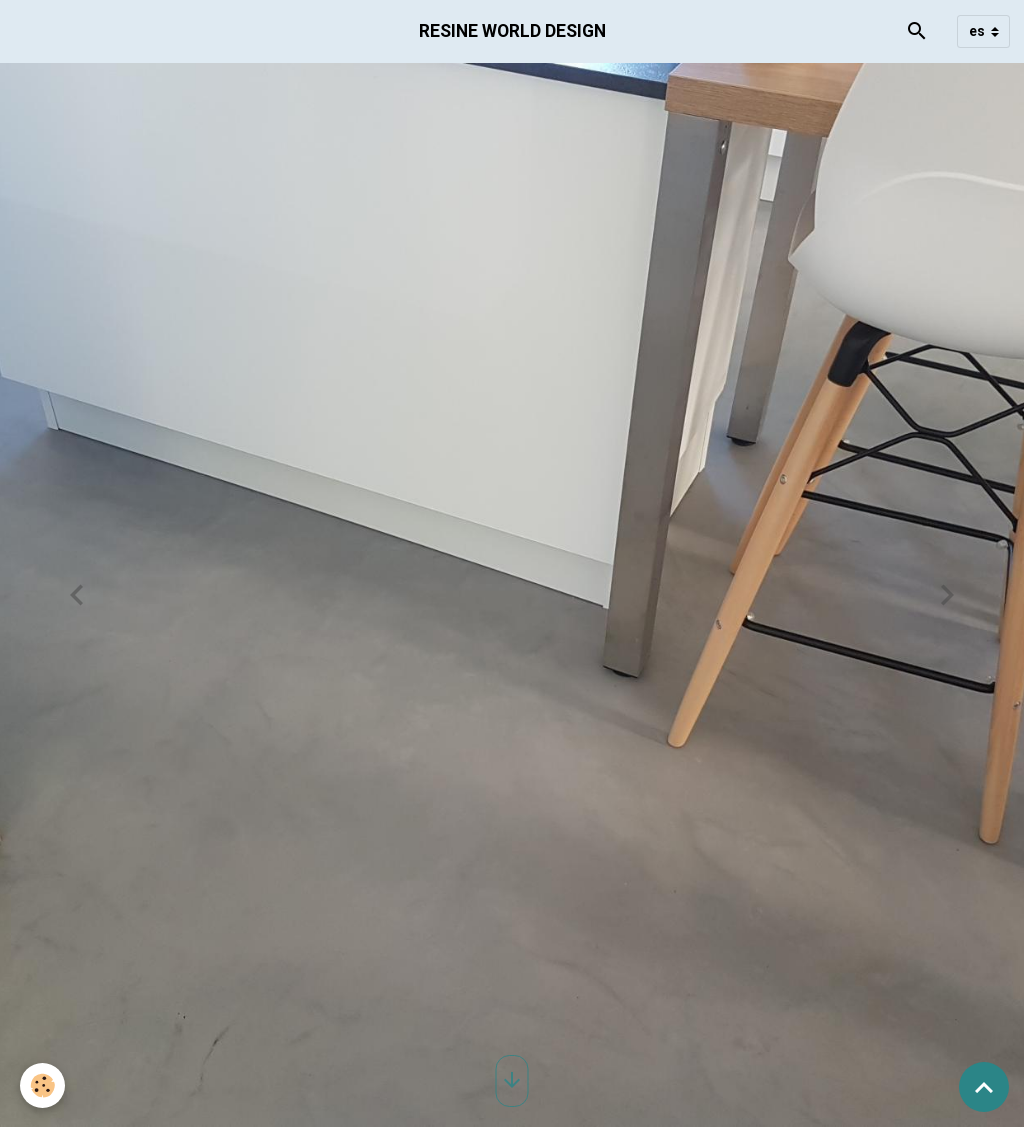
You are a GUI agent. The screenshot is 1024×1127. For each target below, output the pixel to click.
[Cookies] (42, 1085)
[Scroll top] (984, 1087)
